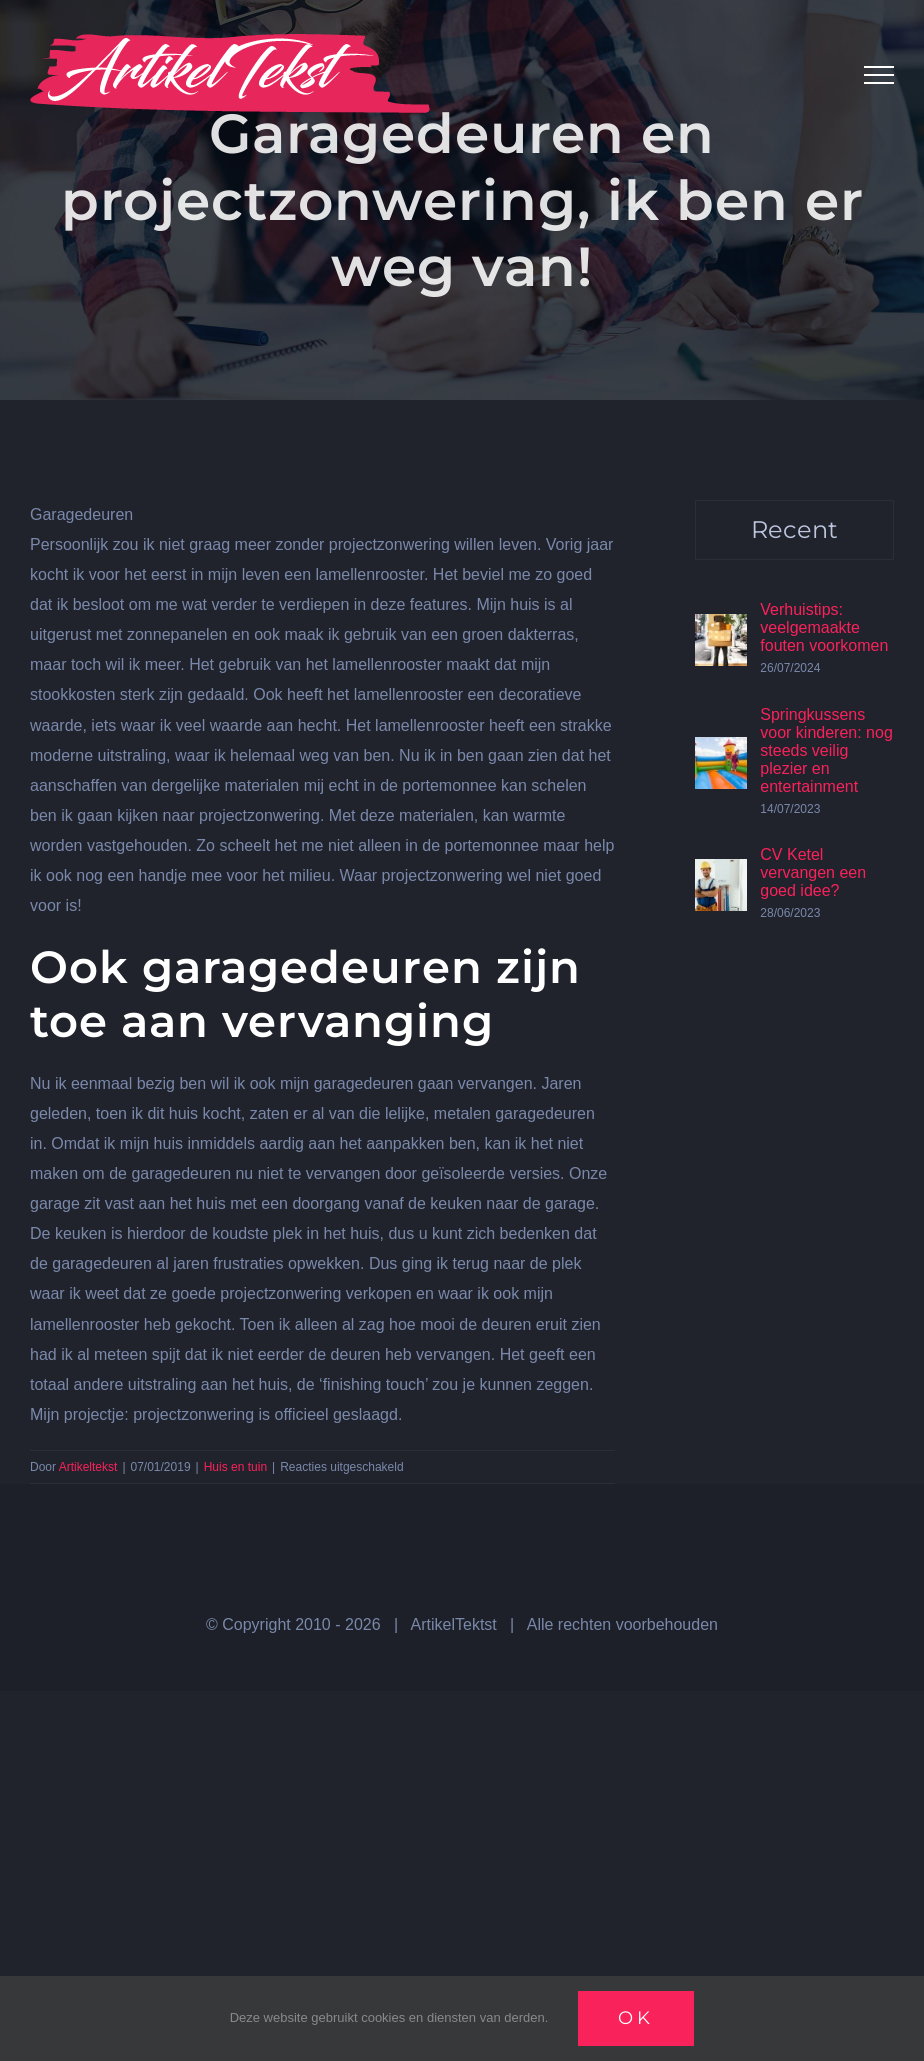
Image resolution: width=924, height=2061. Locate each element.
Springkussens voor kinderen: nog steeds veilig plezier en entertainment (826, 750)
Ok (636, 2018)
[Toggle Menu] (879, 75)
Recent (794, 529)
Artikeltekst (88, 1467)
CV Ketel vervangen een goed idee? (813, 872)
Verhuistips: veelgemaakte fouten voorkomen (824, 627)
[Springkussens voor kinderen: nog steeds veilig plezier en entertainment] (721, 751)
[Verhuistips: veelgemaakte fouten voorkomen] (721, 628)
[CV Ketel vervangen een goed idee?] (721, 873)
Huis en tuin (235, 1467)
